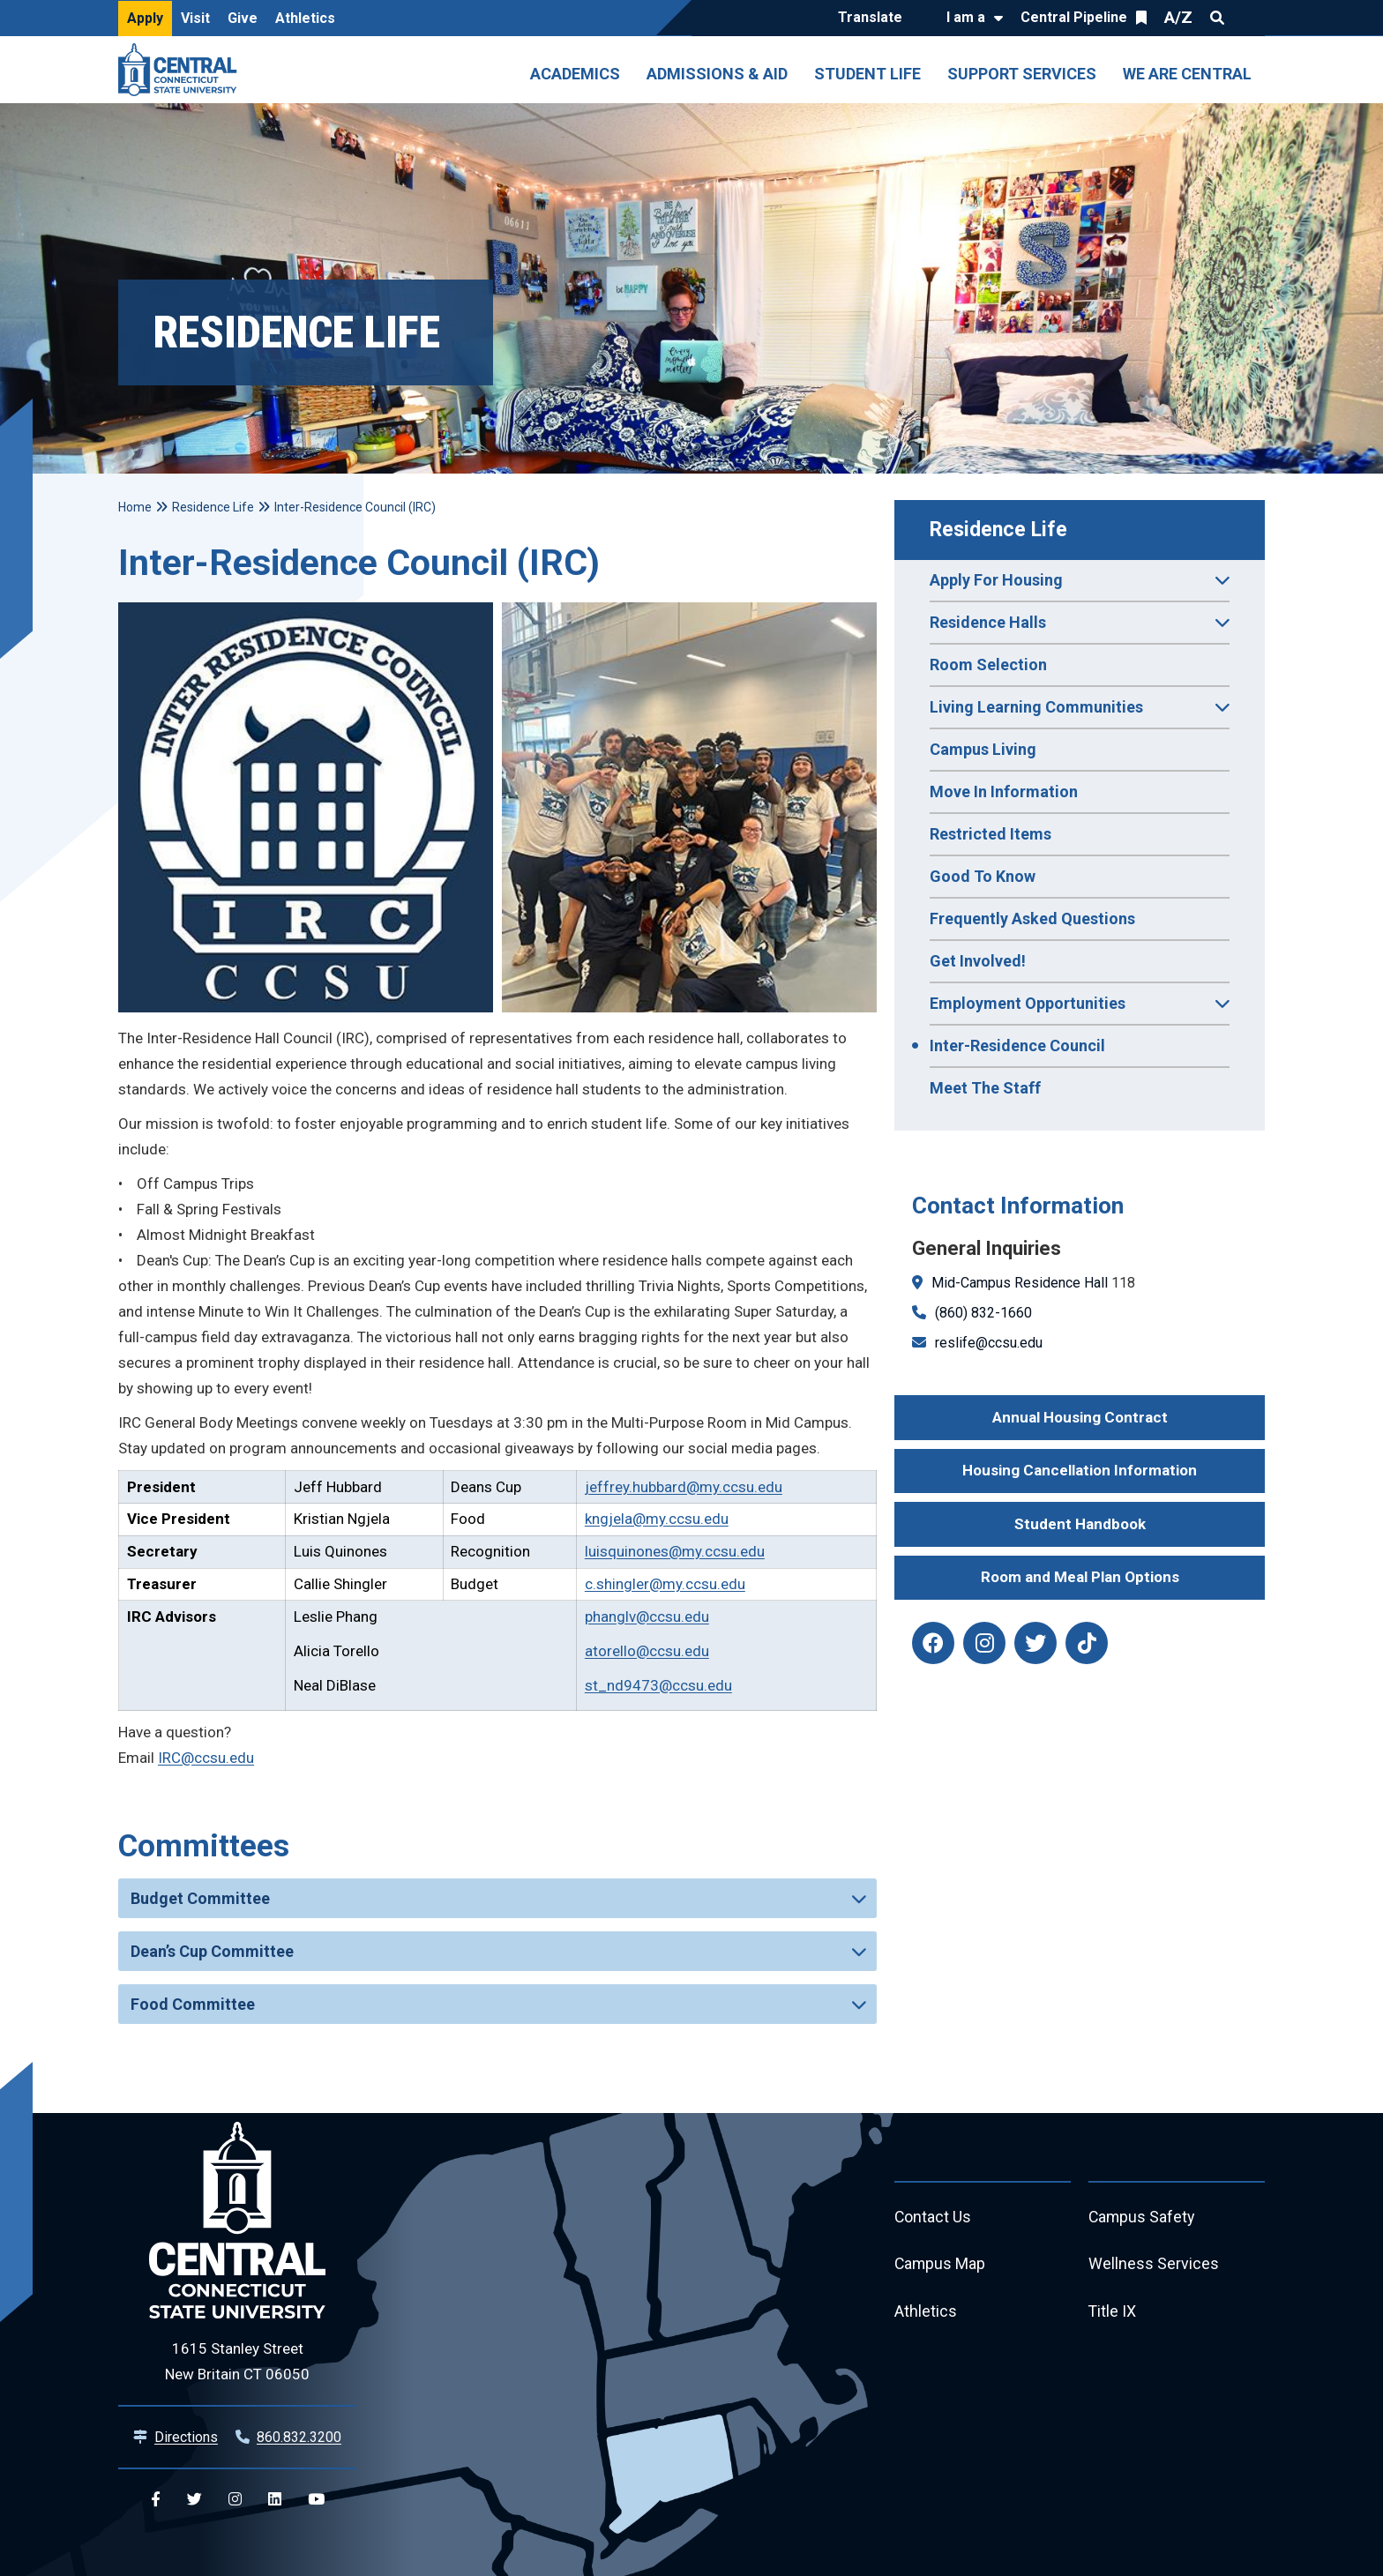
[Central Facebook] (156, 2500)
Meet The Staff (985, 1088)
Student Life (867, 73)
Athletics (305, 18)
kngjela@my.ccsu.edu (657, 1518)
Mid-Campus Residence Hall (1019, 1282)
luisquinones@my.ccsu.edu (675, 1551)
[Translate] (874, 18)
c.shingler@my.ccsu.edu (665, 1584)
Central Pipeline (1073, 17)
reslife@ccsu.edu (989, 1342)
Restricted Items (990, 834)
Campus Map (940, 2265)
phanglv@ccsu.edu (647, 1616)
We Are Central (1187, 73)
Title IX (1112, 2312)
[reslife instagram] (984, 1643)
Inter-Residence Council (1017, 1045)
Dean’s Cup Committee (212, 1951)
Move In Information (1004, 791)
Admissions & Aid (717, 73)
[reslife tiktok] (1086, 1643)
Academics (575, 73)
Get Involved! (978, 961)
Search (1217, 17)
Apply (145, 18)
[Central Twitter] (194, 2500)
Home (135, 507)
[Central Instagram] (235, 2500)
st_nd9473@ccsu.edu (658, 1685)
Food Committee (193, 2004)
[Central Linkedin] (274, 2500)
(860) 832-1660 (983, 1312)
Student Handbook (1080, 1524)
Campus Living (983, 749)
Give (243, 18)
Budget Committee (200, 1898)
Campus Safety (1142, 2217)
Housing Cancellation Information (1079, 1470)
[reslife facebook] (933, 1643)
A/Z (1178, 17)
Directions (186, 2437)
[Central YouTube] (316, 2500)
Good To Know (982, 876)
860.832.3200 (299, 2437)
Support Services (1021, 73)
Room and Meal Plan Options (1080, 1577)
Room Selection (988, 664)
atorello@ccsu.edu (647, 1651)
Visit (195, 18)
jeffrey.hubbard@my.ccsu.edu (683, 1487)
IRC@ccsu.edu (206, 1757)
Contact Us (933, 2217)
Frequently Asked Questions (1032, 918)
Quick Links (1249, 17)
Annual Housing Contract (1080, 1417)
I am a (965, 17)
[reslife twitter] (1035, 1643)
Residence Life (998, 529)
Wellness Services (1153, 2265)
